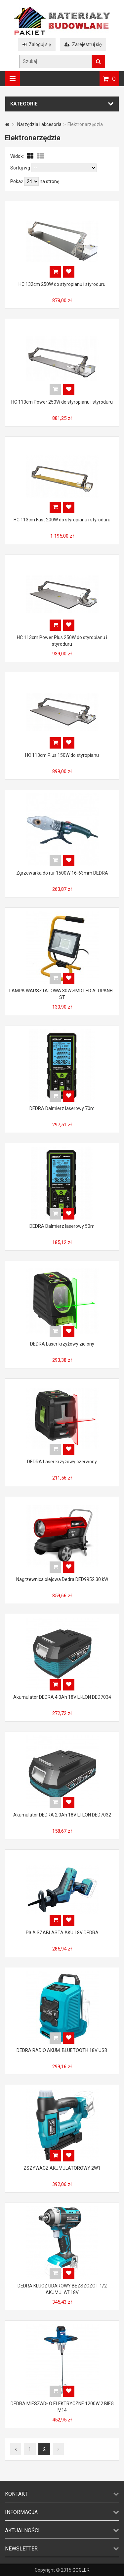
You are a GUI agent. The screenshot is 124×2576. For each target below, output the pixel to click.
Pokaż (17, 181)
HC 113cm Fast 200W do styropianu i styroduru (62, 519)
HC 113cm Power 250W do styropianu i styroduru (62, 402)
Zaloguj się (36, 44)
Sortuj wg (20, 167)
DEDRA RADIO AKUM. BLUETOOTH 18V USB (62, 2050)
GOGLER (81, 2570)
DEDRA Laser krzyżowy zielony (62, 1344)
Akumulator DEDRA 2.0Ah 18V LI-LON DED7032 (62, 1814)
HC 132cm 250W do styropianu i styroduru (62, 284)
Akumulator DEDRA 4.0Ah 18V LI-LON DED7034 (62, 1697)
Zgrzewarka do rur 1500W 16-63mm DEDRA (62, 873)
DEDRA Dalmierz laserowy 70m (62, 1108)
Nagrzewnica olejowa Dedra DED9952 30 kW (62, 1579)
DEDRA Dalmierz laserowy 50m (62, 1226)
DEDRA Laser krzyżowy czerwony (62, 1461)
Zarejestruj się (83, 44)
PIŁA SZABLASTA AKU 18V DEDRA (62, 1932)
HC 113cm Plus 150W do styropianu (62, 755)
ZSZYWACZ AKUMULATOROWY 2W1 (62, 2168)
